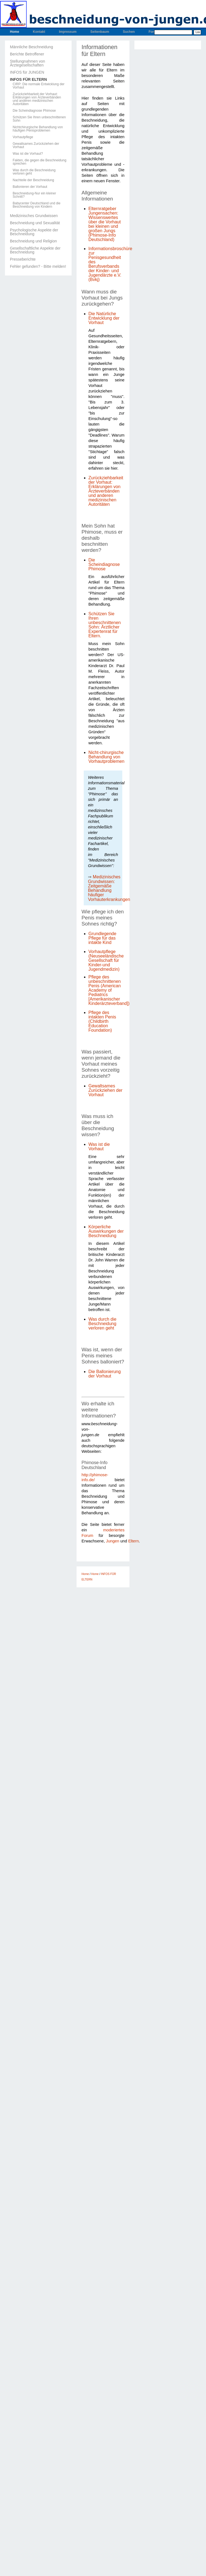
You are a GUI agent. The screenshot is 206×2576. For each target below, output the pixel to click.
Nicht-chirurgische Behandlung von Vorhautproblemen (106, 757)
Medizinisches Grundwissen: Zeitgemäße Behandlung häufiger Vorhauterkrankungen (109, 888)
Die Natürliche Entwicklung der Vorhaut (104, 318)
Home (14, 32)
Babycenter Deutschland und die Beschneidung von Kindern (36, 205)
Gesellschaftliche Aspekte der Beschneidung (35, 250)
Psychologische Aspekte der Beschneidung (34, 232)
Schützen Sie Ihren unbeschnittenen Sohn (39, 119)
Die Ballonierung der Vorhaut (104, 1373)
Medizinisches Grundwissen (34, 216)
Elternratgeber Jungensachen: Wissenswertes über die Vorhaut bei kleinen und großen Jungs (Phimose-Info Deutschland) (104, 224)
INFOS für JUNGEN (27, 72)
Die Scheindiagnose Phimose (34, 110)
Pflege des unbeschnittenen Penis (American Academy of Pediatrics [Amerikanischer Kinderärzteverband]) (108, 990)
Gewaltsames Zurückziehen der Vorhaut (36, 145)
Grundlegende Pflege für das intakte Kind (102, 938)
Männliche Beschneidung (31, 47)
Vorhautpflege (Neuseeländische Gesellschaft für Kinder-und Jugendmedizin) (106, 960)
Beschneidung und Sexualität (35, 223)
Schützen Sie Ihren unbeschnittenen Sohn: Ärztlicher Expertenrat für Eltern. (104, 624)
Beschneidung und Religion (33, 241)
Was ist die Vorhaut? (28, 153)
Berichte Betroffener (27, 54)
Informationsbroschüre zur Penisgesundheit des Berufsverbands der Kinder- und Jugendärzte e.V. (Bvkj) (110, 264)
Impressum (68, 32)
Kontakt (39, 32)
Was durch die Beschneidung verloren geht (34, 171)
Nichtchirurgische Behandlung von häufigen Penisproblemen (38, 128)
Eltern (133, 1541)
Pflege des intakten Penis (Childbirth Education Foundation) (102, 1021)
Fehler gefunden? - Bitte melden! (38, 266)
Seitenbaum (99, 32)
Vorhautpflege (23, 137)
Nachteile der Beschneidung (33, 180)
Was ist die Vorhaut (99, 1146)
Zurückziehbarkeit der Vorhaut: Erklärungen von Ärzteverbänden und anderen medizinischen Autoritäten (37, 99)
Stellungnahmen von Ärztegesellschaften (27, 63)
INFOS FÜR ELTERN (28, 79)
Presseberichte (23, 259)
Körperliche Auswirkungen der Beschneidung (106, 1231)
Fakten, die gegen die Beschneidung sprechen (39, 162)
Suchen (129, 32)
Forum (153, 32)
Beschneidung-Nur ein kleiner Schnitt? (34, 195)
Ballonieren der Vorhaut (30, 186)
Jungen (112, 1541)
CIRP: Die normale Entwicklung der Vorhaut (38, 85)
